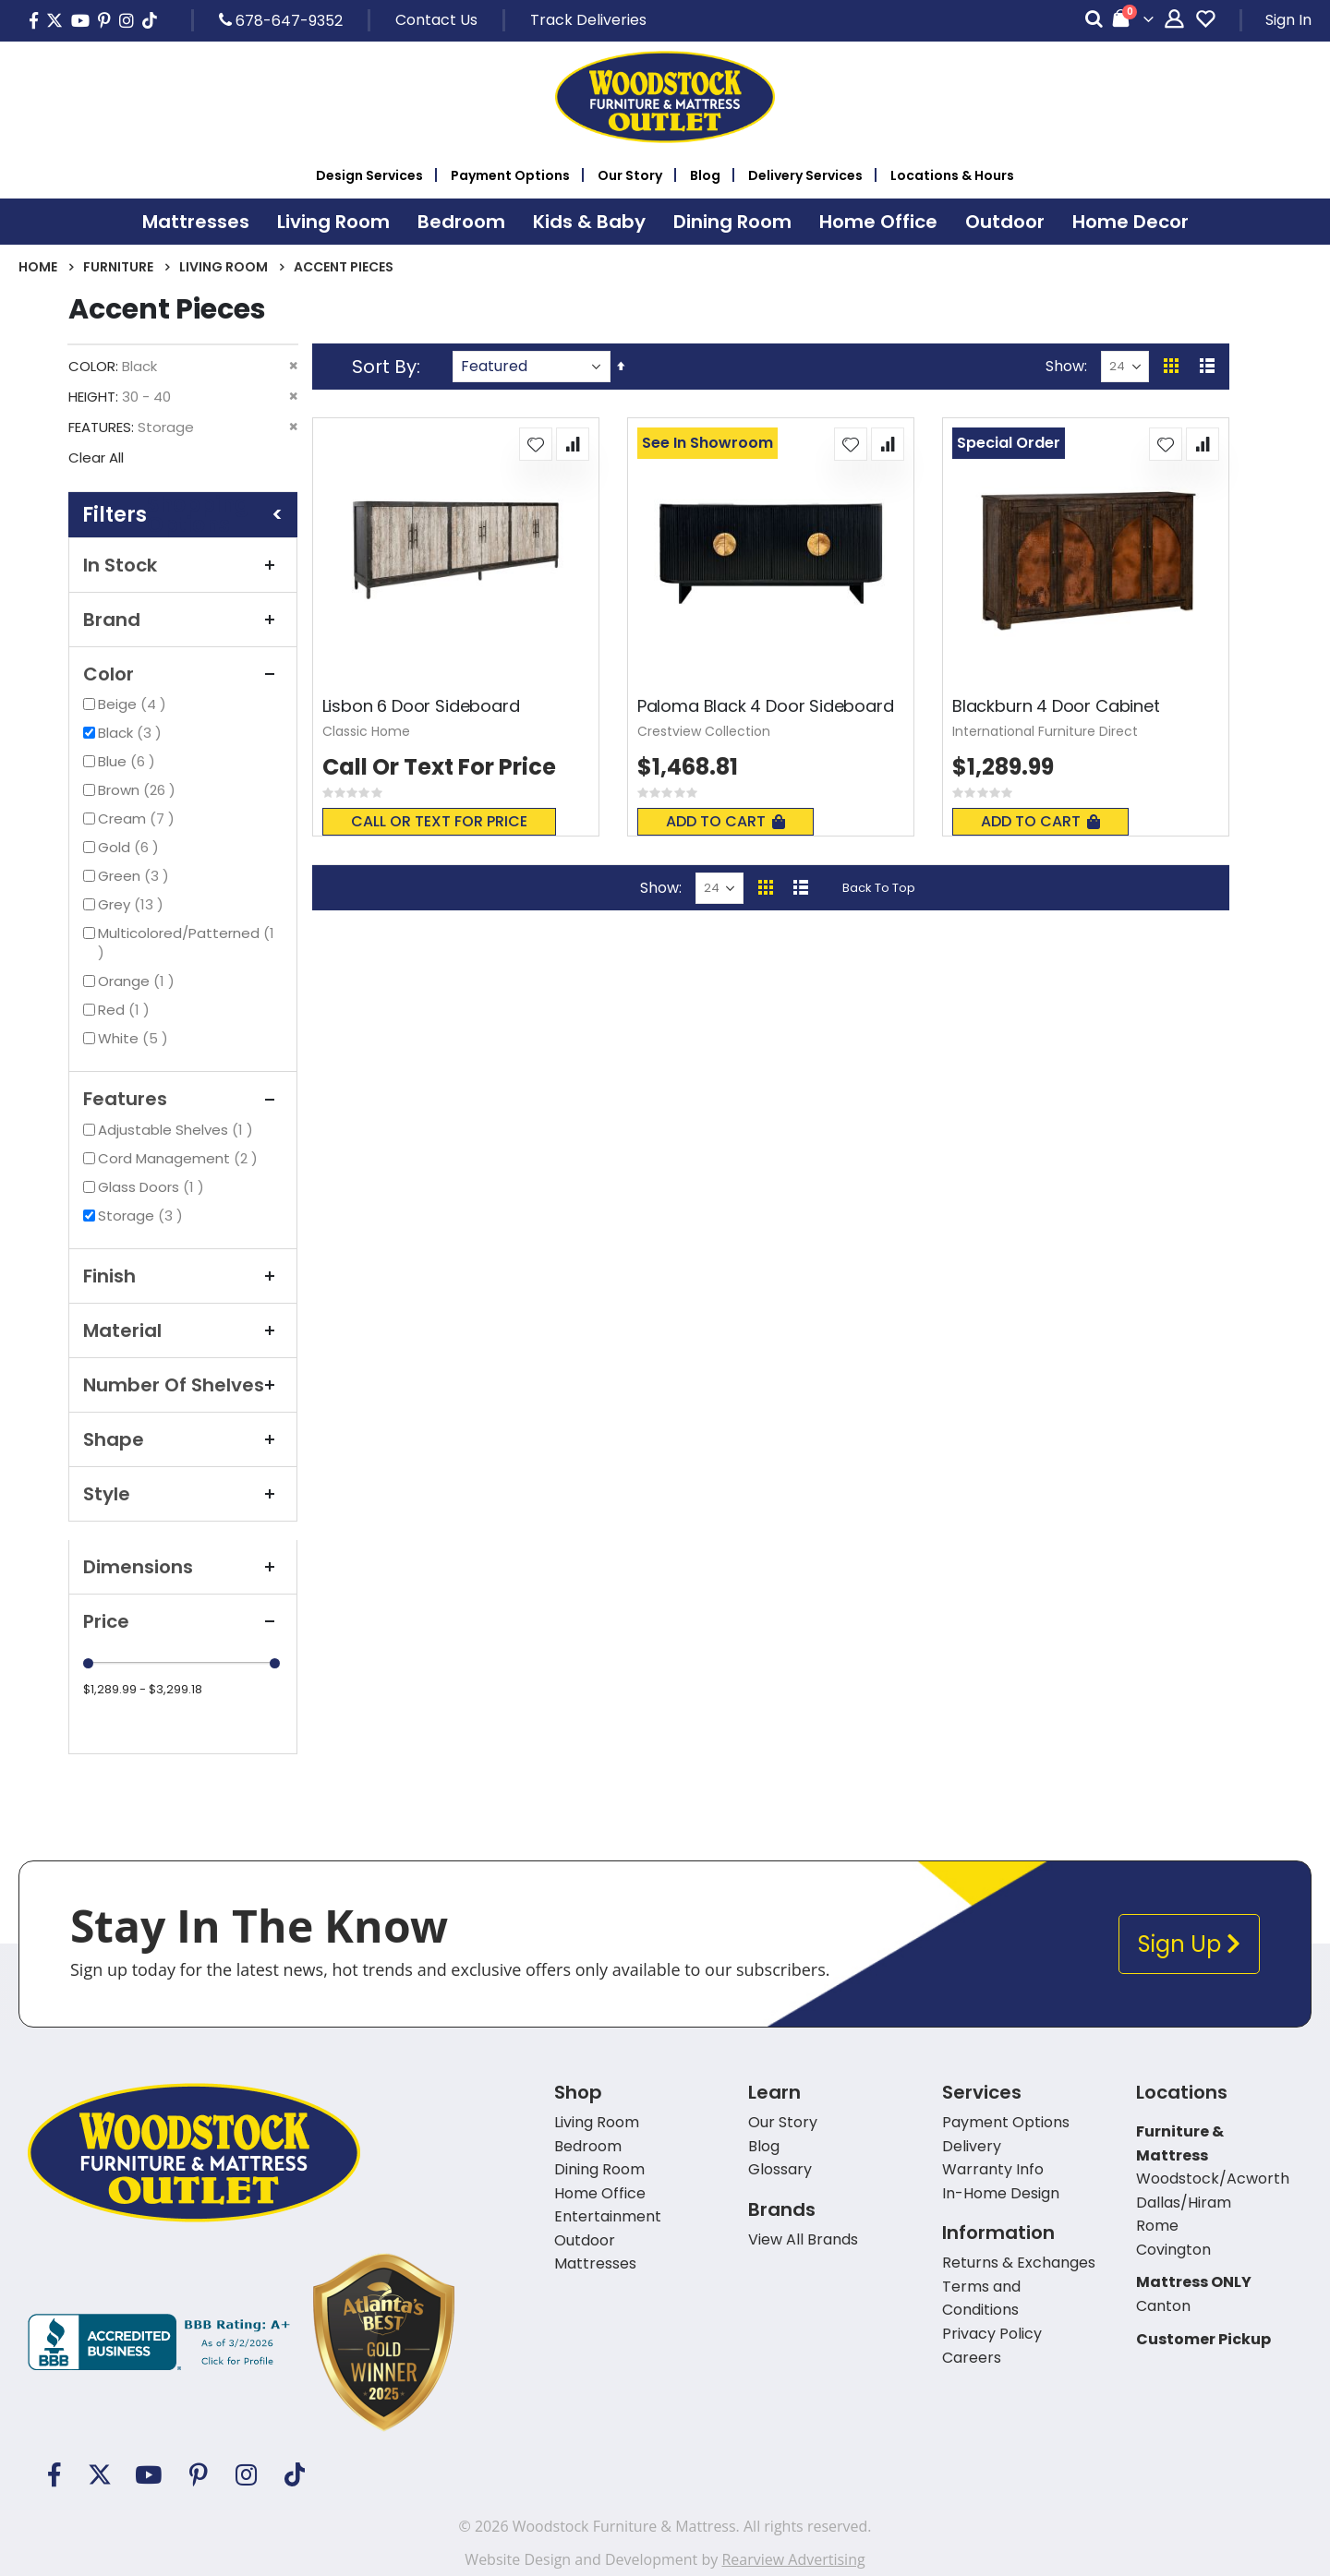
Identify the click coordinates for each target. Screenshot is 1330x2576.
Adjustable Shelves (178, 1129)
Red (126, 1009)
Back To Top (878, 888)
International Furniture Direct (1045, 731)
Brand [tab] (183, 619)
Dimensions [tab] (183, 1567)
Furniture (118, 266)
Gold (130, 847)
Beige (134, 704)
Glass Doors (153, 1187)
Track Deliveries (588, 19)
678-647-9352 (281, 20)
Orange (138, 981)
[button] (535, 444)
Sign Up (1189, 1944)
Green (136, 875)
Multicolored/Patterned (186, 942)
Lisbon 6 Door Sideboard (421, 706)
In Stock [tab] (183, 565)
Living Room (223, 266)
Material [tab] (183, 1330)
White (135, 1038)
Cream (138, 818)
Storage (142, 1215)
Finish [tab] (183, 1276)
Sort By (384, 367)
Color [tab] (183, 674)
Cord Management (180, 1158)
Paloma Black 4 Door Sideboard (765, 706)
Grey (133, 904)
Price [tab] (183, 1621)
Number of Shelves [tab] (183, 1385)
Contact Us (436, 19)
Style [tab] (183, 1494)
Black (132, 732)
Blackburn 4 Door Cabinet (1056, 706)
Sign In (1288, 19)
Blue (129, 761)
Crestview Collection (703, 731)
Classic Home (366, 731)
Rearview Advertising (792, 2559)
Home (37, 267)
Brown (139, 790)
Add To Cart (725, 821)
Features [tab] (183, 1099)
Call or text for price (439, 821)
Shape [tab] (183, 1439)
